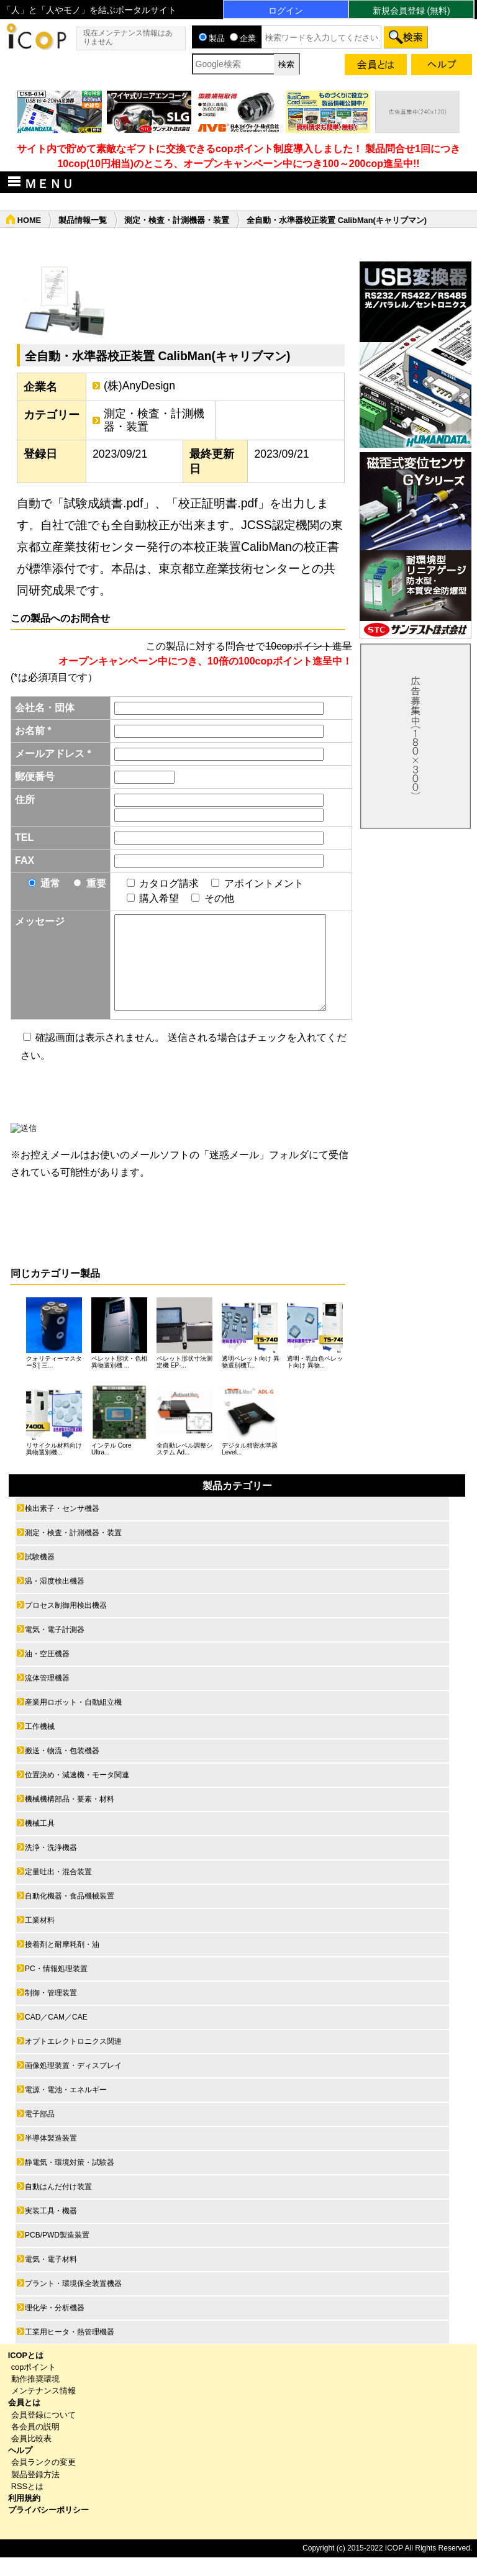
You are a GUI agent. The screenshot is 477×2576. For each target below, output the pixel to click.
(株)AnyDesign (139, 385)
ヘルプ (20, 2469)
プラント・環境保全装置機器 (73, 2302)
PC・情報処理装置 (56, 1987)
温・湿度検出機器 (54, 1599)
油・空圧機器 (47, 1672)
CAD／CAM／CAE (56, 2035)
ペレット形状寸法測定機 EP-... (184, 1380)
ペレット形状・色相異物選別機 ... (119, 1380)
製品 (212, 38)
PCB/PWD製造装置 (57, 2253)
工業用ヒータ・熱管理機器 (69, 2350)
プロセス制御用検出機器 (66, 1624)
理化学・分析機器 (54, 2326)
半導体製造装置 (51, 2156)
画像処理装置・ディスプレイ (73, 2084)
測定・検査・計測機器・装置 (176, 220)
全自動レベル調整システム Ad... (184, 1467)
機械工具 (40, 1842)
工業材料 (40, 1938)
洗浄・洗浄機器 (51, 1866)
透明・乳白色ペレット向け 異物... (315, 1380)
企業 (243, 38)
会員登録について (43, 2433)
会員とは (24, 2421)
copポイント (34, 2385)
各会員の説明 (35, 2445)
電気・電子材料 (51, 2278)
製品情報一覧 (82, 220)
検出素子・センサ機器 (62, 1527)
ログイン (285, 11)
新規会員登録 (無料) (411, 11)
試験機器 (40, 1575)
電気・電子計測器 (54, 1648)
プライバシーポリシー (48, 2528)
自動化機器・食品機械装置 (69, 1914)
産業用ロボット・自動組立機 (73, 1721)
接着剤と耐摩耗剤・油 (62, 1963)
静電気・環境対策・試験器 (69, 2181)
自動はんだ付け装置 (58, 2205)
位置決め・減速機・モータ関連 (77, 1793)
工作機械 (40, 1745)
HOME (29, 220)
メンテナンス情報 (43, 2409)
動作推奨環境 (35, 2397)
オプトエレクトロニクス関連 (73, 2060)
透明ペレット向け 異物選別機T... (250, 1380)
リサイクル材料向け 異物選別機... (54, 1467)
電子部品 (40, 2132)
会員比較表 (31, 2457)
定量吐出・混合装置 (58, 1890)
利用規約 (24, 2516)
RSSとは (27, 2505)
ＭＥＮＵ (39, 183)
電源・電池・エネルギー (66, 2108)
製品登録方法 (35, 2493)
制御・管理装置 (51, 2011)
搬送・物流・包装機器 (62, 1769)
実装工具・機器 (51, 2229)
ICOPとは (25, 2374)
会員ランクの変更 (43, 2480)
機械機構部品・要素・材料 (69, 1817)
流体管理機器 (47, 1696)
